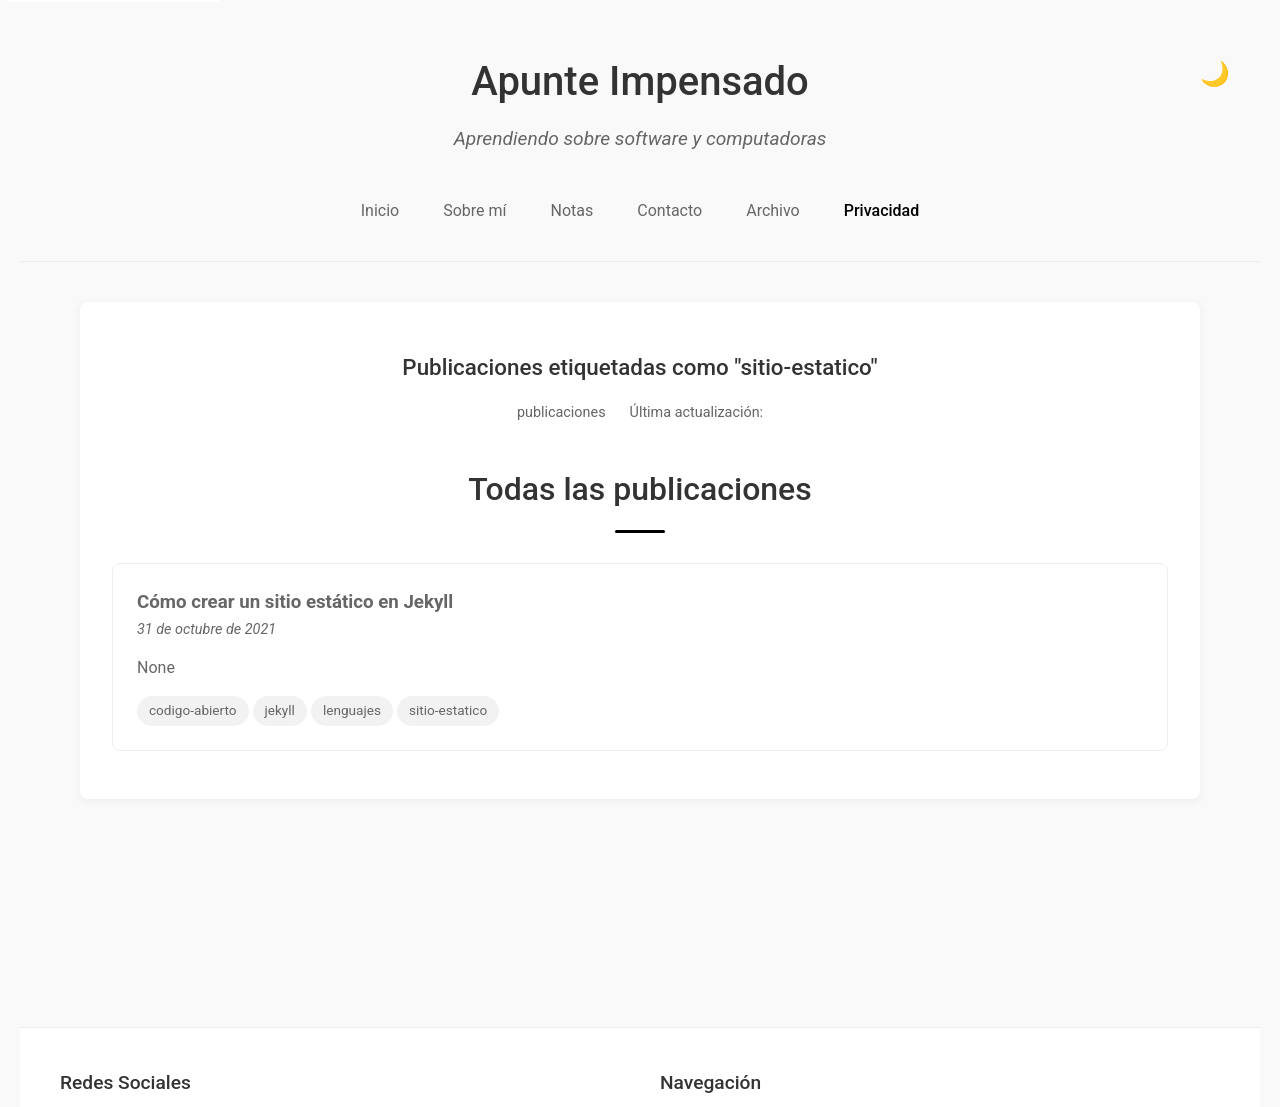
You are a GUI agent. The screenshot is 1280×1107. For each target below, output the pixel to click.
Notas (572, 210)
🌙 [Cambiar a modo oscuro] (1215, 73)
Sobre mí (474, 210)
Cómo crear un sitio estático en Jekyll (295, 602)
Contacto (669, 210)
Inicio (380, 210)
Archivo (773, 210)
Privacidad (881, 210)
